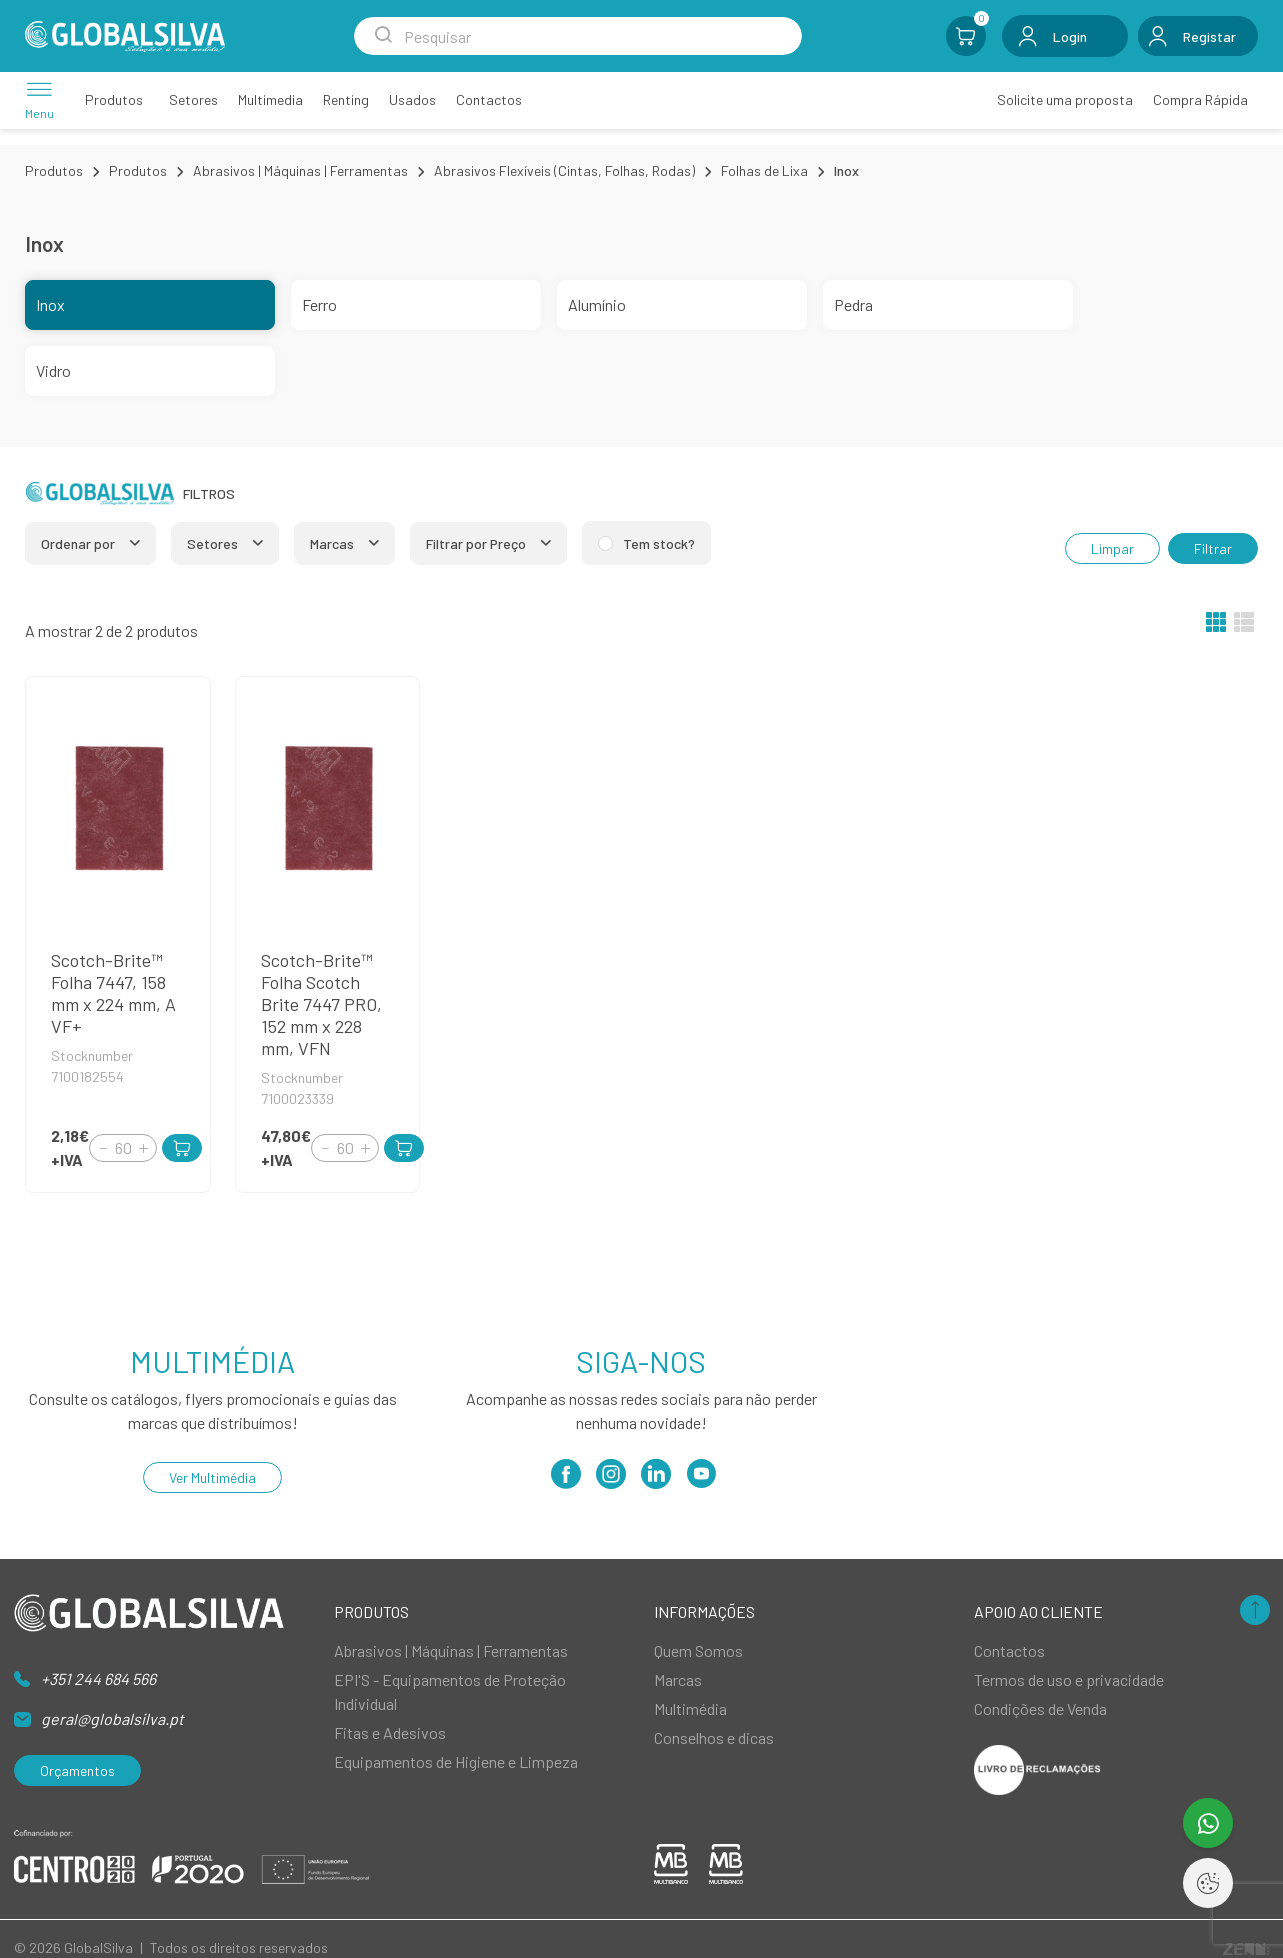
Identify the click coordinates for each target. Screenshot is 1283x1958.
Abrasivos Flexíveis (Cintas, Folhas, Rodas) (564, 170)
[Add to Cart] (182, 1148)
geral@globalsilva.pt (112, 1718)
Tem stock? (659, 543)
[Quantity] (123, 1148)
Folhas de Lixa (764, 170)
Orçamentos (77, 1770)
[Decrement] (103, 1147)
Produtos (54, 170)
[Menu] (39, 99)
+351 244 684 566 (98, 1678)
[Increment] (143, 1147)
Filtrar (1213, 548)
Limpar (1112, 548)
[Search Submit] (383, 36)
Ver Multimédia (212, 1477)
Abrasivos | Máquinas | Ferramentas (300, 170)
